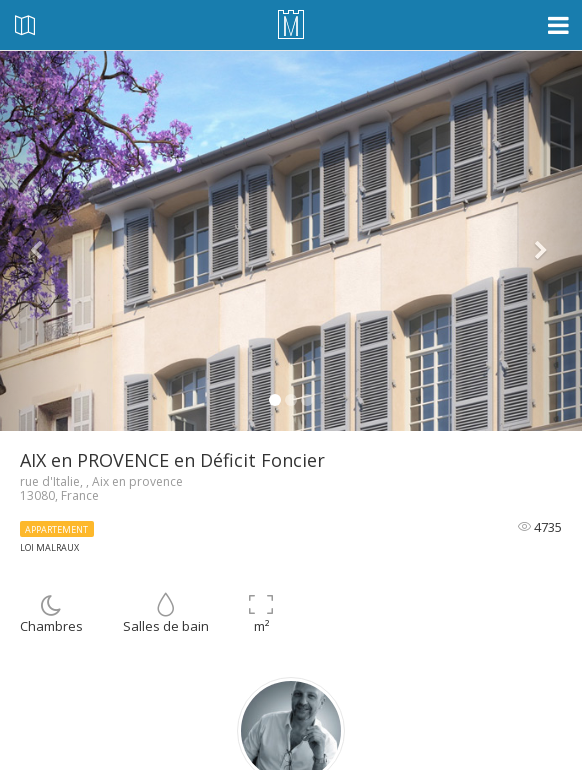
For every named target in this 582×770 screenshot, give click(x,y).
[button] (43, 241)
